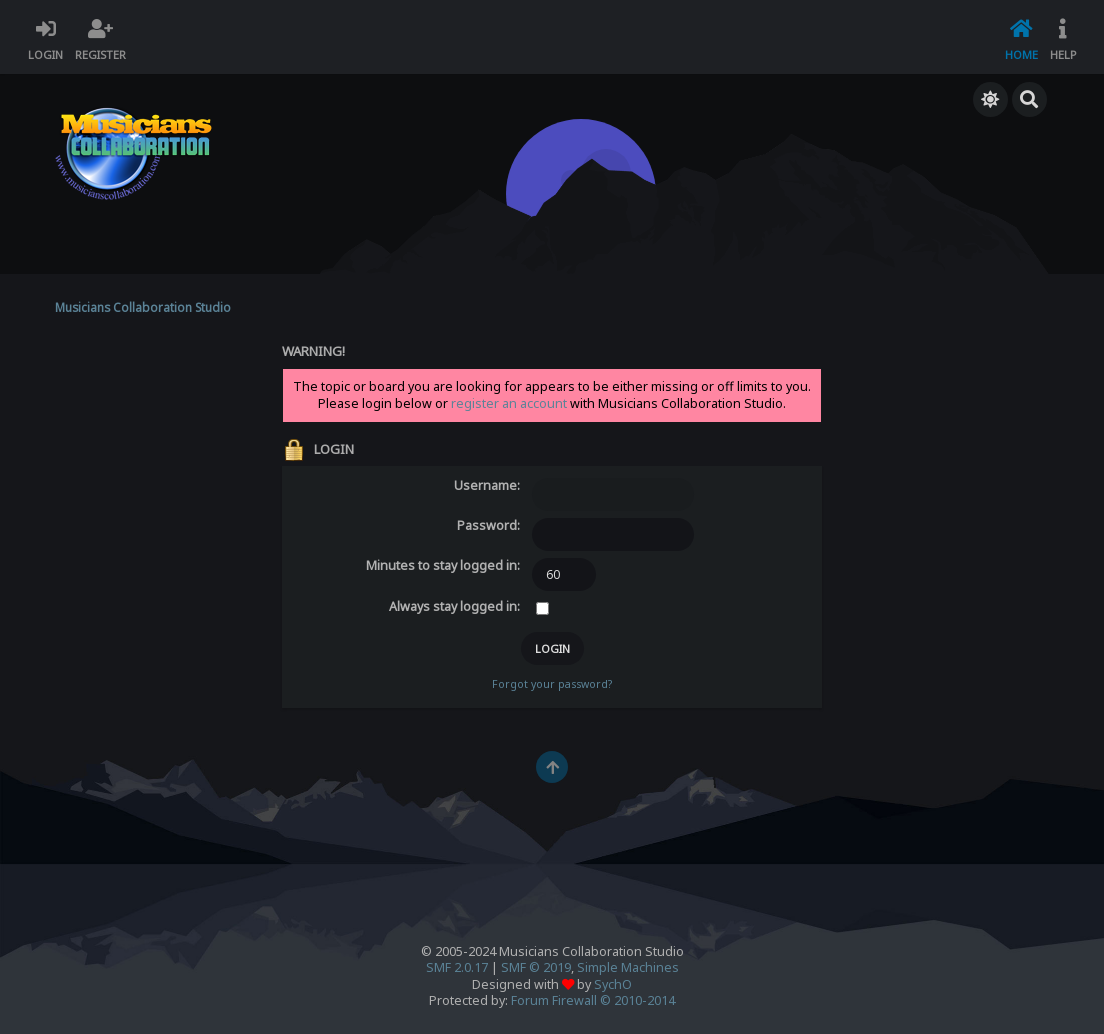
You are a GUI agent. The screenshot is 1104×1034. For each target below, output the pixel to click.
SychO (613, 984)
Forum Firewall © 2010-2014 (593, 1000)
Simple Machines (628, 967)
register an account (509, 403)
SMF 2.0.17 (457, 967)
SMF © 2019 (536, 967)
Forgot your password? (552, 684)
